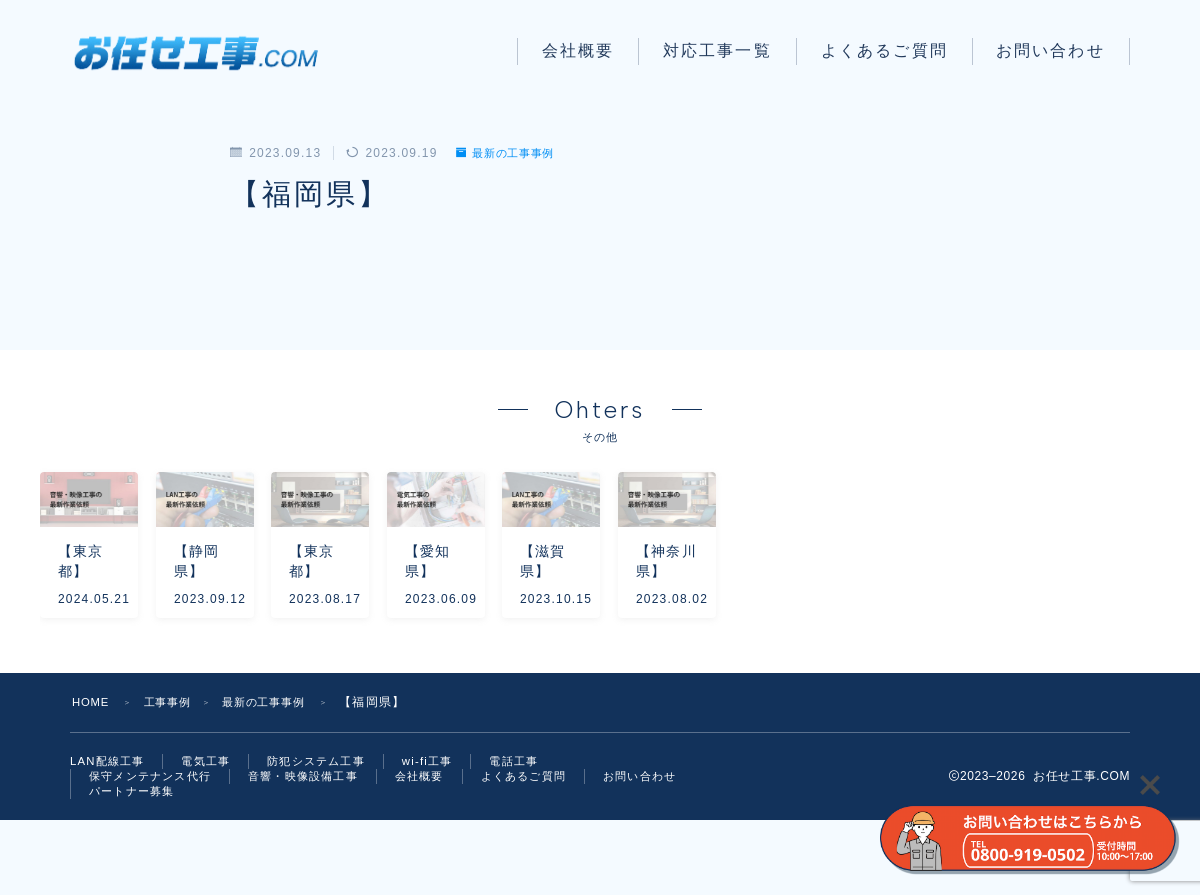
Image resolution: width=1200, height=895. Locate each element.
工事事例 (173, 771)
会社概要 (578, 50)
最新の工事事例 (510, 153)
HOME (92, 771)
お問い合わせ (1050, 50)
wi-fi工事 (446, 831)
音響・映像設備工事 (317, 848)
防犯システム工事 (330, 831)
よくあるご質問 (884, 50)
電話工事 (536, 831)
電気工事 (213, 831)
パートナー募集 (251, 865)
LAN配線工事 (110, 831)
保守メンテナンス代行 (155, 848)
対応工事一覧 (717, 50)
